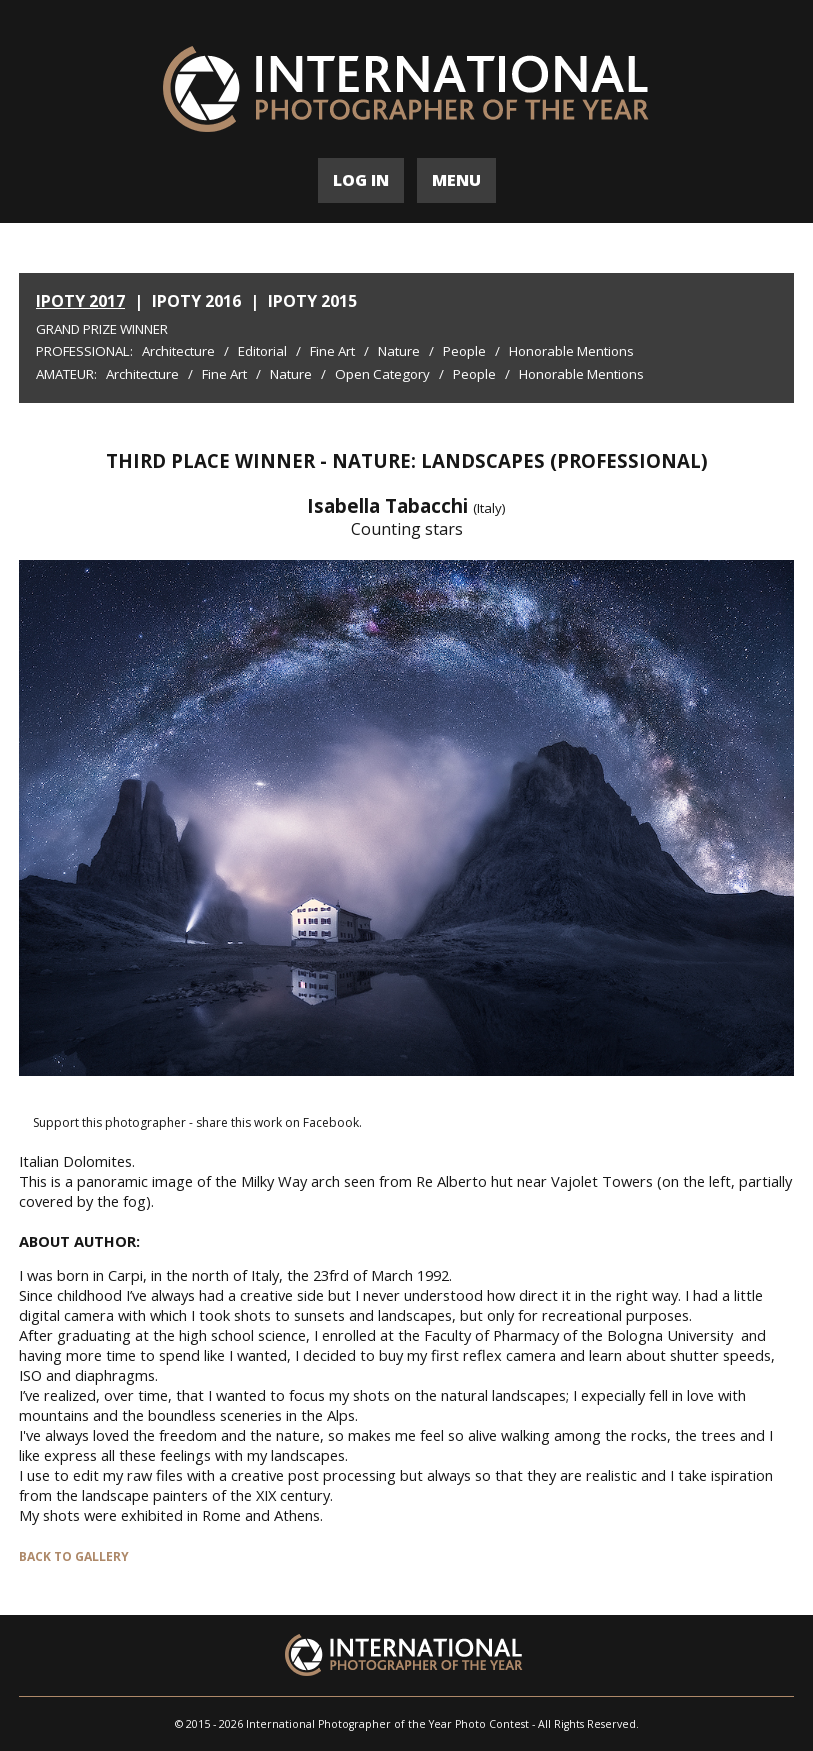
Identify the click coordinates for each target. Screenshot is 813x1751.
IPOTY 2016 (196, 301)
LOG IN (361, 180)
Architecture (178, 351)
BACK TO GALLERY (74, 1556)
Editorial (262, 351)
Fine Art (332, 351)
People (464, 351)
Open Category (382, 374)
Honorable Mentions (571, 351)
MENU (456, 180)
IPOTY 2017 (80, 301)
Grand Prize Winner (102, 329)
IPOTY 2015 (312, 301)
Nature (399, 351)
